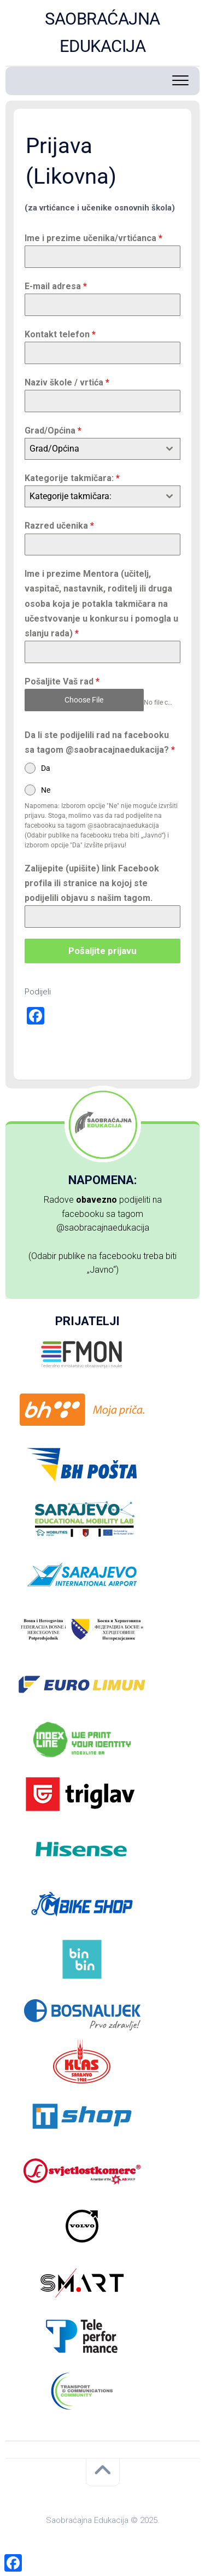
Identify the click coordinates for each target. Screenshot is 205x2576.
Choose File (84, 699)
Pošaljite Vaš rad (62, 681)
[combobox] (102, 449)
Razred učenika (59, 525)
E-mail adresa (56, 286)
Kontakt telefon (60, 334)
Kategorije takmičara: (72, 478)
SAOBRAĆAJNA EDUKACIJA (102, 32)
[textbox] (92, 448)
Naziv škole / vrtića (67, 382)
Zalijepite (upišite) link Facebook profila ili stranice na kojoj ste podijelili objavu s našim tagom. (92, 883)
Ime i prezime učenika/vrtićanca (93, 238)
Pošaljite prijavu (102, 950)
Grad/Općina (53, 430)
